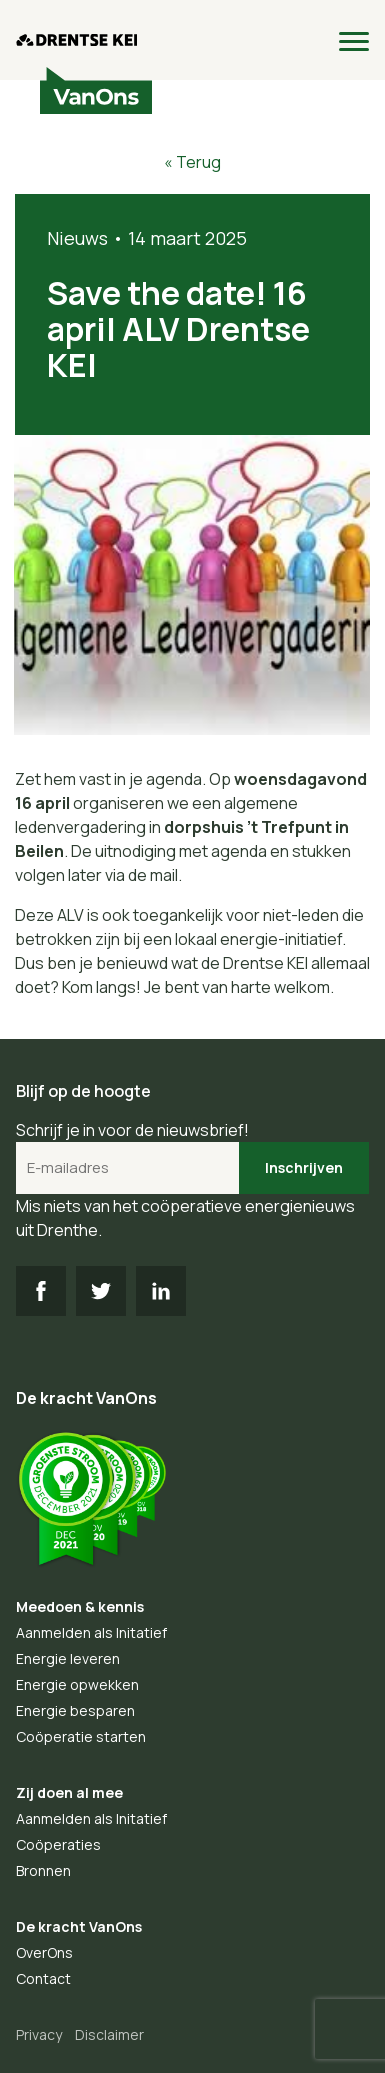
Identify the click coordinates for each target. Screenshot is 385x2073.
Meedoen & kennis (80, 1606)
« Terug (192, 162)
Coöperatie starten (81, 1736)
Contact (43, 1978)
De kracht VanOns (79, 1926)
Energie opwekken (77, 1684)
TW (101, 1291)
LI (161, 1291)
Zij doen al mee (69, 1792)
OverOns (44, 1952)
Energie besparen (75, 1710)
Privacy (39, 2034)
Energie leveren (68, 1658)
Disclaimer (109, 2034)
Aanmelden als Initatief (91, 1632)
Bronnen (43, 1870)
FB (41, 1291)
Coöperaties (58, 1844)
